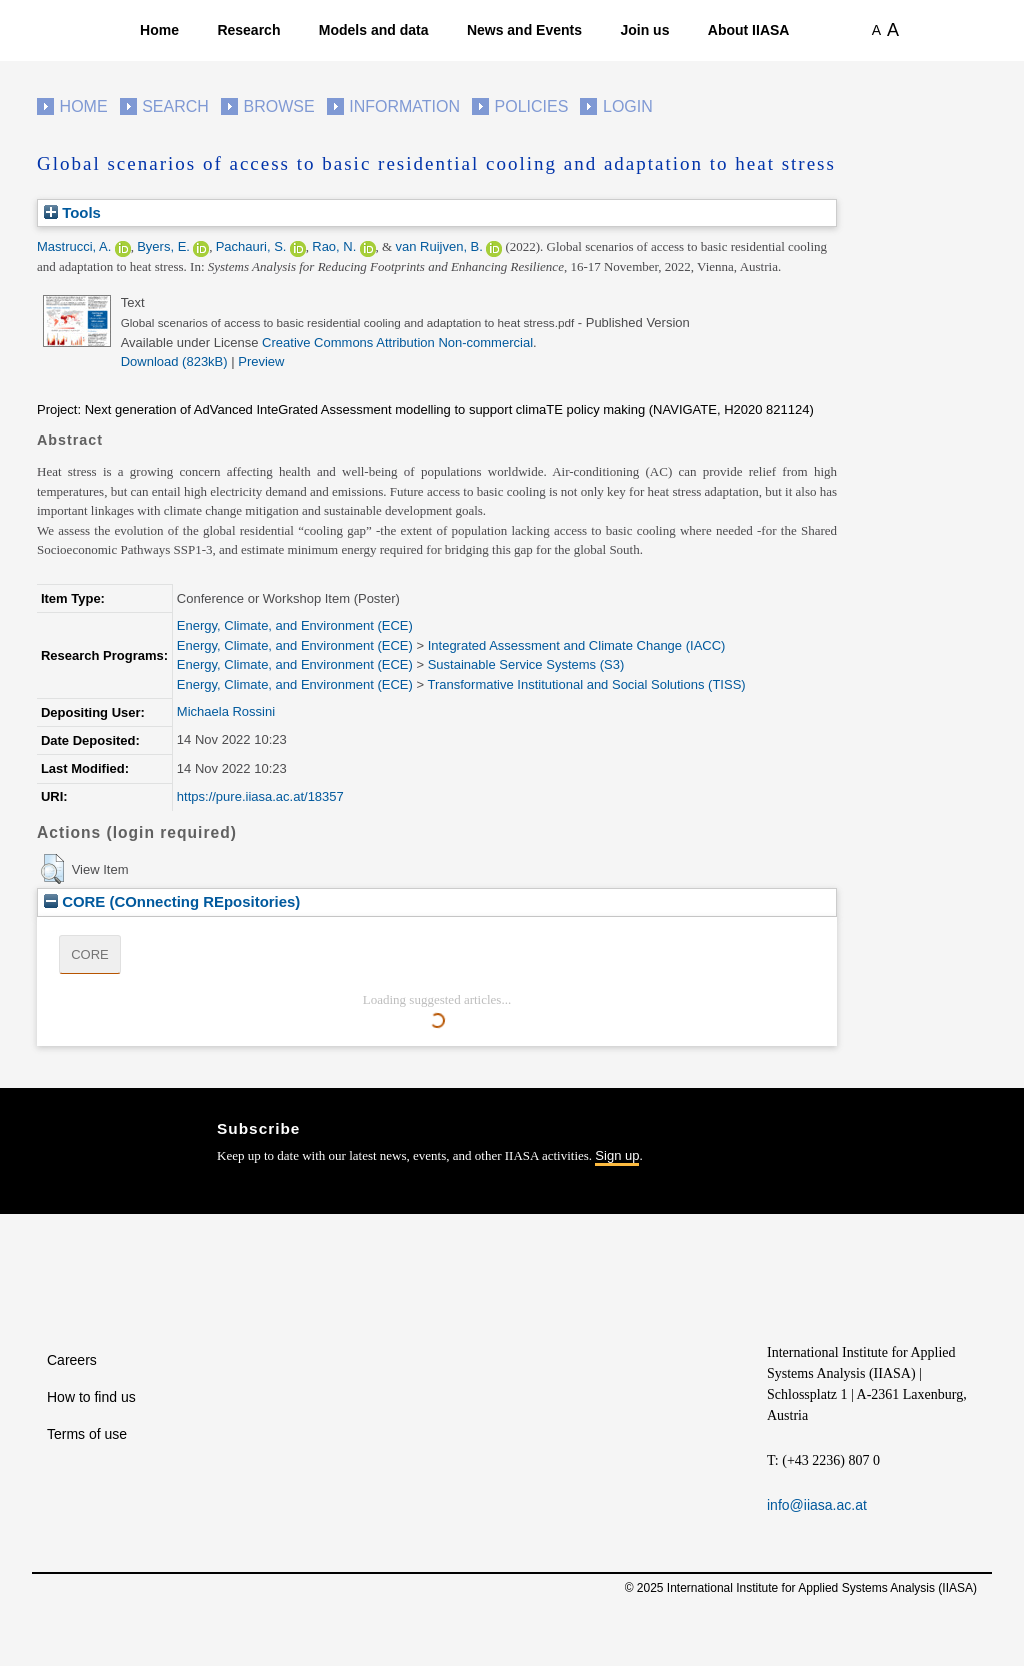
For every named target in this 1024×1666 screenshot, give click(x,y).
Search (175, 106)
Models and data (374, 30)
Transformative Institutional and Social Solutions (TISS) (586, 684)
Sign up (617, 1155)
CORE (90, 954)
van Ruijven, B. (438, 246)
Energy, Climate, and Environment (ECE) (295, 625)
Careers (72, 1360)
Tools (72, 212)
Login (628, 106)
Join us (644, 30)
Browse (278, 106)
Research (248, 30)
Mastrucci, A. (74, 246)
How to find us (91, 1397)
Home (159, 30)
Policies (532, 106)
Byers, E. (163, 246)
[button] (52, 869)
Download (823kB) (174, 361)
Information (404, 106)
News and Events (524, 30)
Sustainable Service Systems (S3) (526, 664)
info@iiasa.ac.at (817, 1505)
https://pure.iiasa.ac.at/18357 (260, 796)
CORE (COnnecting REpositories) (172, 901)
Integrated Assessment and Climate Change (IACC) (577, 645)
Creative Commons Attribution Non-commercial (397, 342)
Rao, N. (334, 246)
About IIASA (749, 30)
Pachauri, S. (251, 246)
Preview (261, 361)
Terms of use (87, 1434)
